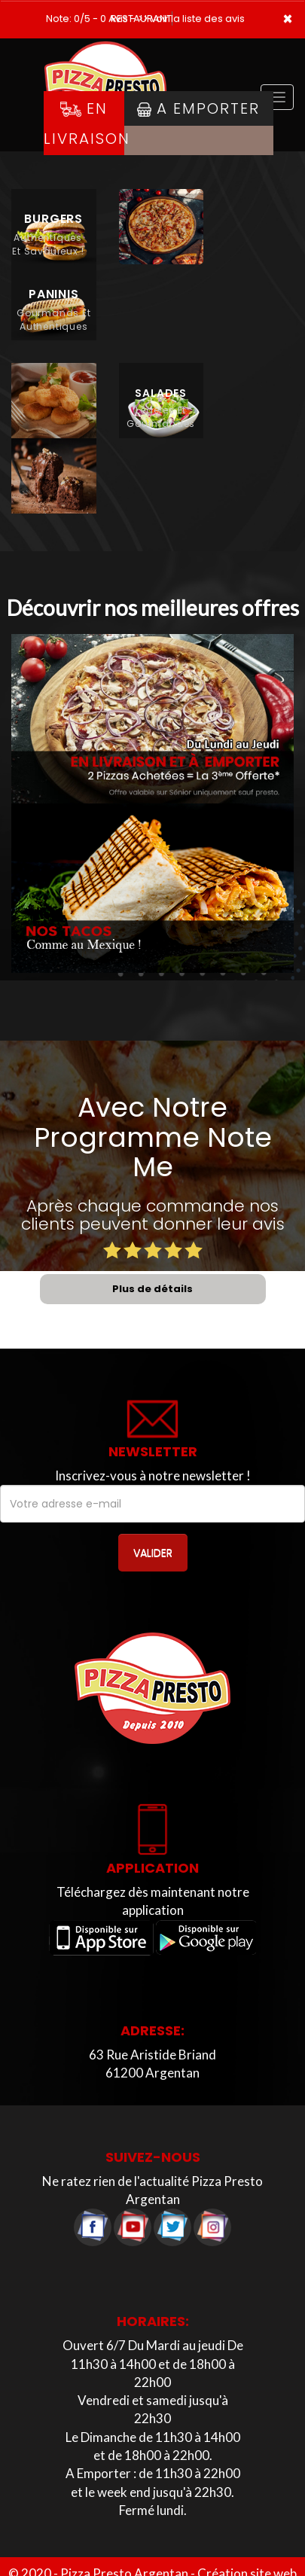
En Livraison (84, 123)
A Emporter (198, 108)
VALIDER (152, 1552)
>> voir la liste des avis (191, 18)
